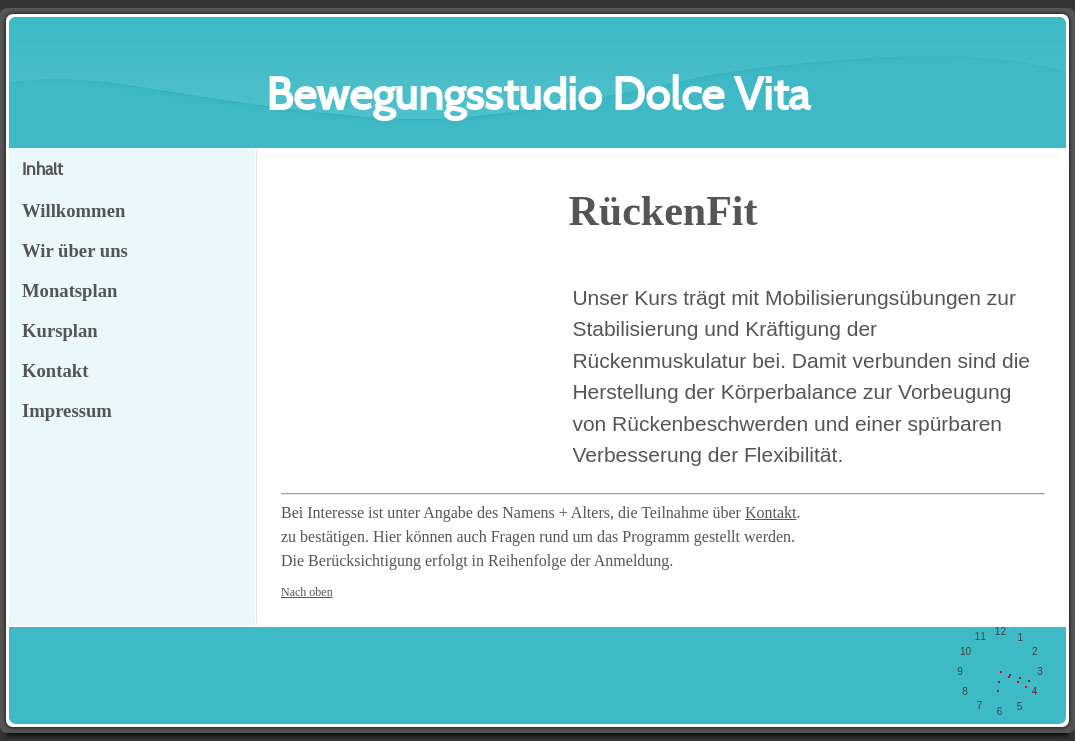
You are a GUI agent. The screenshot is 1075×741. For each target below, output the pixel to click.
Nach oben (307, 592)
